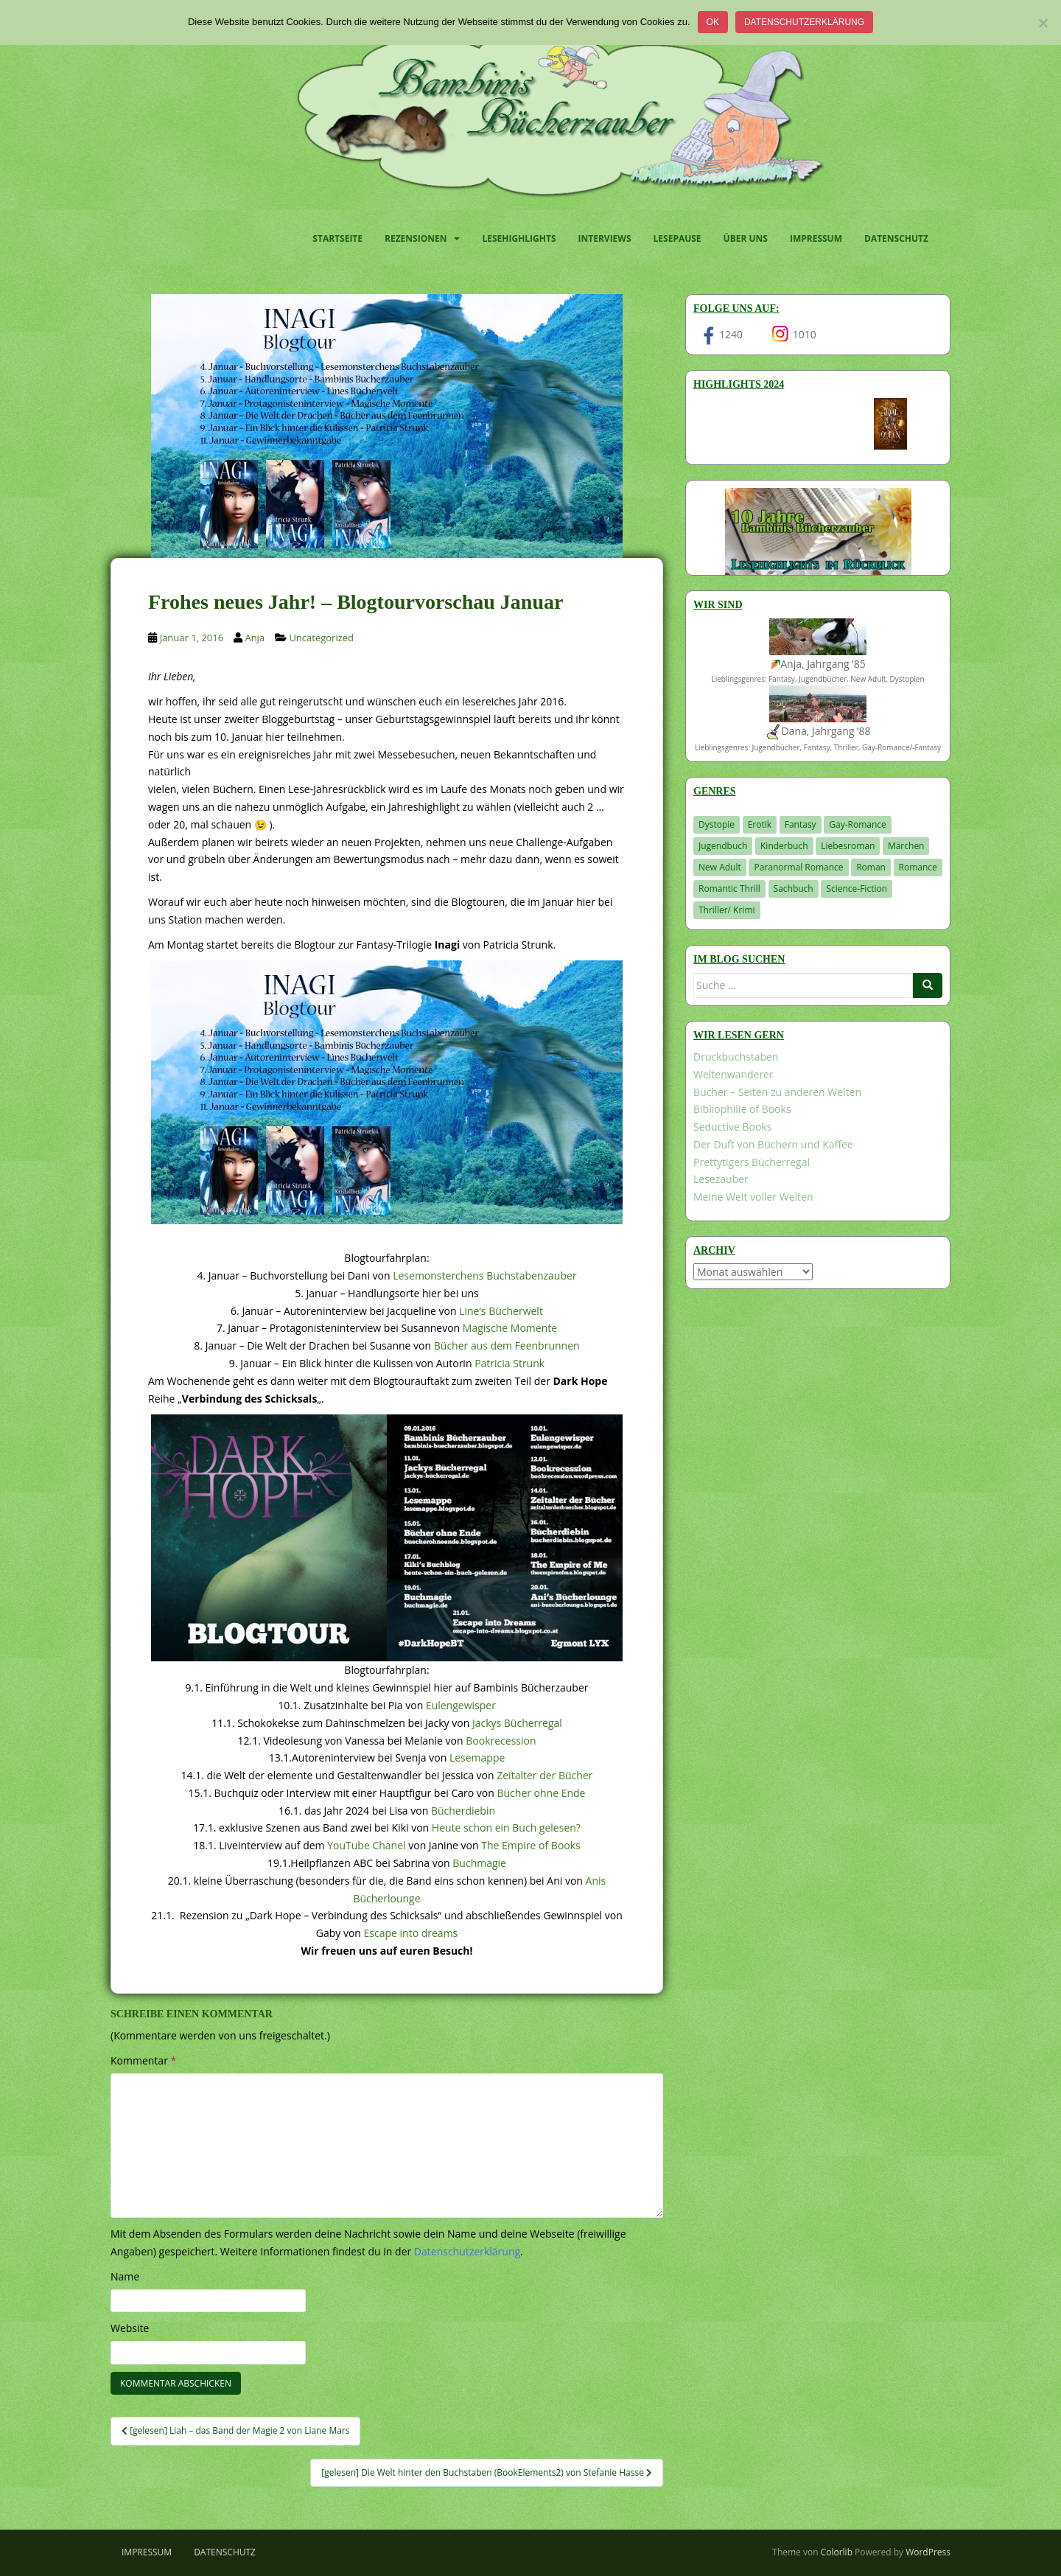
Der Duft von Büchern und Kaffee (773, 1144)
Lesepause (677, 238)
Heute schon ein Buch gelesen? (506, 1828)
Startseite (337, 238)
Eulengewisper (461, 1705)
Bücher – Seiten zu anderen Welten (777, 1092)
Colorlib (836, 2552)
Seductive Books (732, 1127)
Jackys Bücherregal (517, 1723)
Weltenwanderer (733, 1074)
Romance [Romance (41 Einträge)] (918, 867)
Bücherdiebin (463, 1811)
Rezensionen (416, 238)
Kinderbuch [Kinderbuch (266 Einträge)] (784, 846)
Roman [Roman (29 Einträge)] (871, 867)
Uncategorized (321, 637)
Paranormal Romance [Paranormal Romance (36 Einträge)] (798, 867)
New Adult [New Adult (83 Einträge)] (719, 867)
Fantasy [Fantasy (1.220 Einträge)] (800, 824)
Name (125, 2276)
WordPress (928, 2552)
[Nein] (1042, 22)
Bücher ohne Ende (541, 1793)
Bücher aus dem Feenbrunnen (507, 1345)
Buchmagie (479, 1863)
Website (130, 2328)
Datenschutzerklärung (804, 22)
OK (713, 22)
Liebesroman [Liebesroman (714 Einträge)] (848, 846)
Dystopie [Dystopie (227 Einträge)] (716, 824)
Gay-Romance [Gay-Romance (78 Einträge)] (857, 824)
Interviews (604, 238)
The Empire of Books (531, 1845)
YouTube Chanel (366, 1845)
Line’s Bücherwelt (501, 1311)
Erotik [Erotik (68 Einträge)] (759, 824)
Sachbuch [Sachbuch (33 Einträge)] (793, 888)
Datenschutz (896, 238)
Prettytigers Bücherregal (751, 1162)
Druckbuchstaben (735, 1057)
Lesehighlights (519, 238)
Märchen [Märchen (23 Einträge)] (906, 846)
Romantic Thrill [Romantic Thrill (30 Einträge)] (729, 888)
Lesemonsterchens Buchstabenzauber (484, 1275)
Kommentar (143, 2060)
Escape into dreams (411, 1933)
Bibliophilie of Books (742, 1109)
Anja (255, 637)
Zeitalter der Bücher (544, 1775)
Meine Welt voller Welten (753, 1197)
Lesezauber (721, 1179)
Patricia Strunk (509, 1363)
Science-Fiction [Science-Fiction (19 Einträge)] (856, 888)
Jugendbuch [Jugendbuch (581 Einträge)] (722, 846)
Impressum (816, 238)
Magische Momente (510, 1328)
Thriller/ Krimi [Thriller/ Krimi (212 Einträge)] (726, 910)
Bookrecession (501, 1741)
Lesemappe (477, 1758)
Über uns (746, 238)
